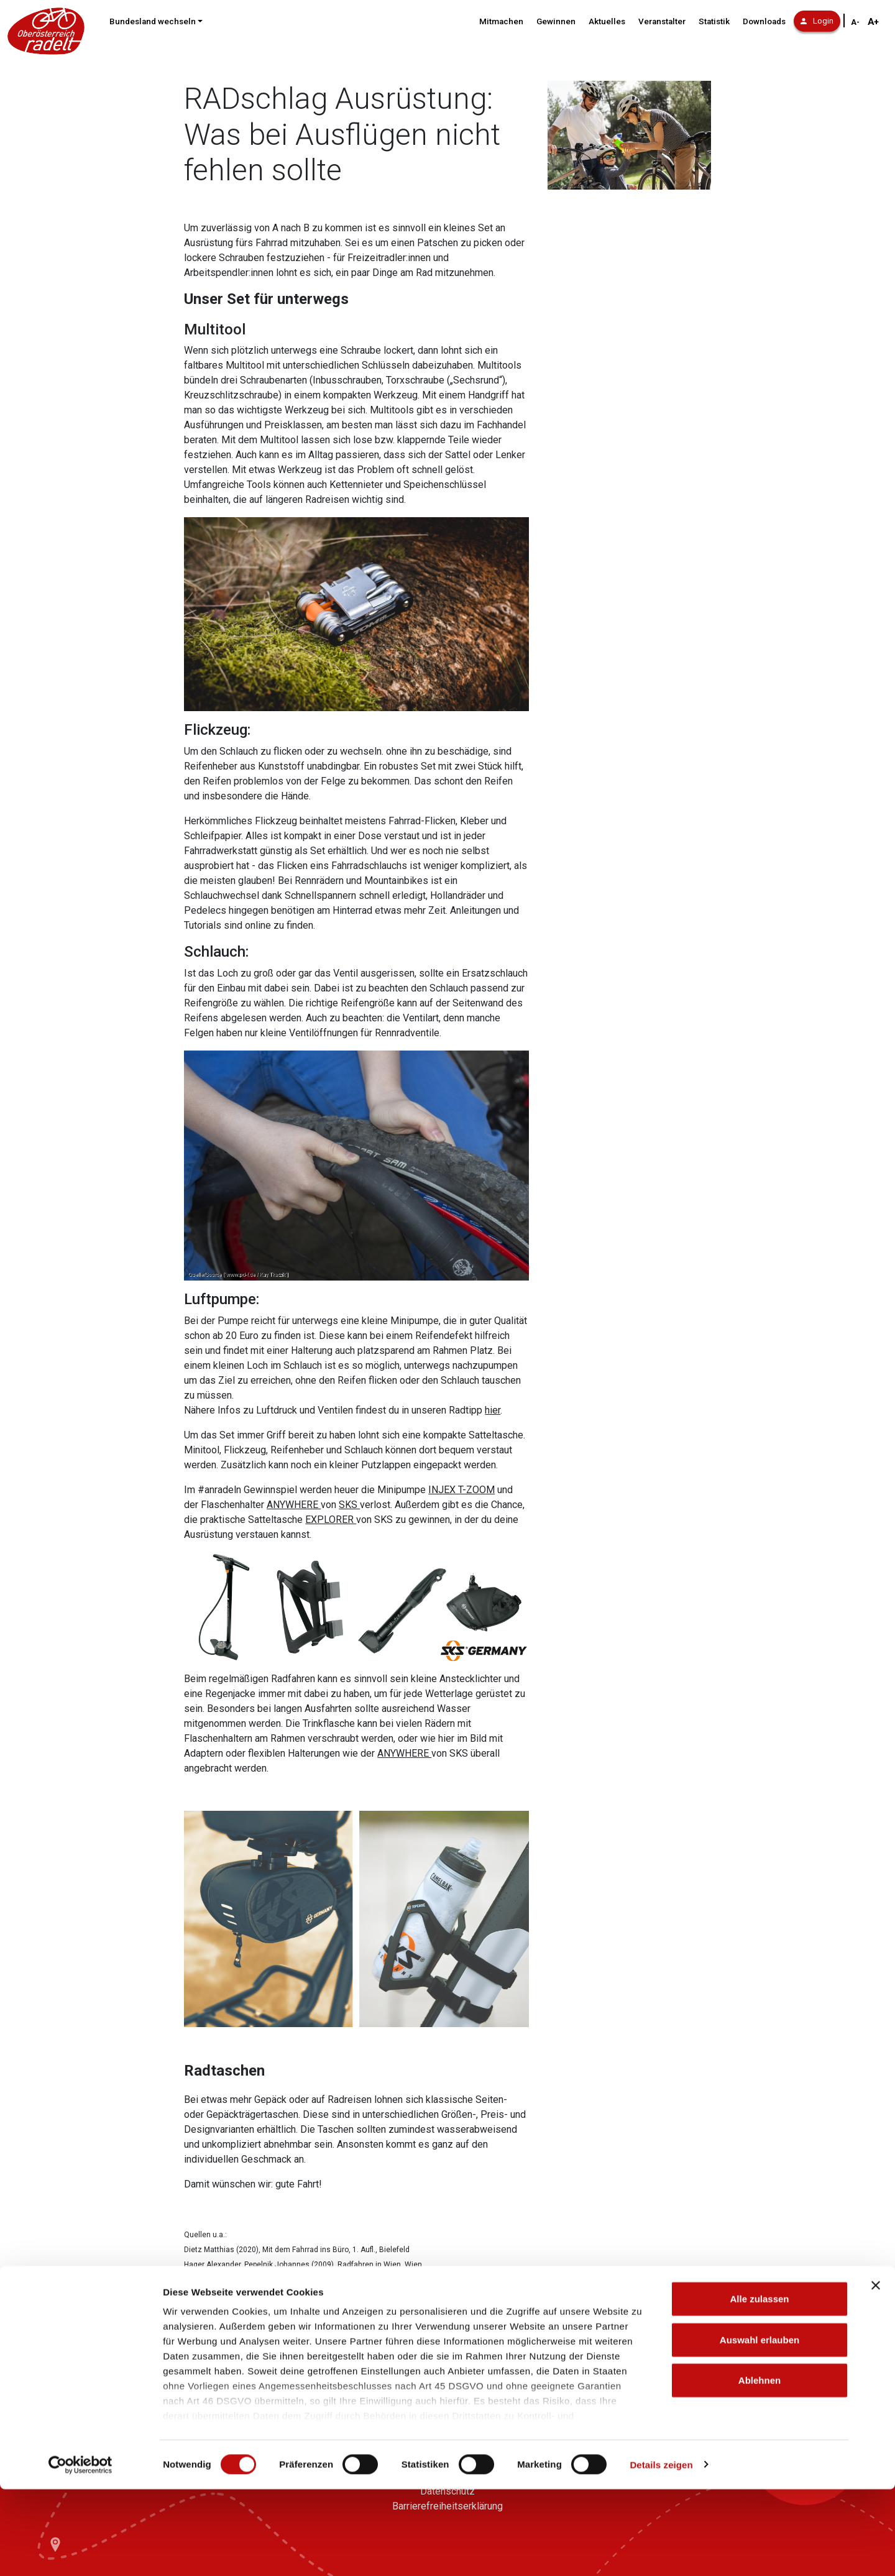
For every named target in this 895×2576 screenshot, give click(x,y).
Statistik (714, 21)
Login (817, 20)
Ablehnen (759, 2467)
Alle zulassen (759, 2386)
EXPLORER (330, 1519)
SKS (349, 1505)
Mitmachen (501, 21)
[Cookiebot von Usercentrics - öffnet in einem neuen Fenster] (80, 2551)
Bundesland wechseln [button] (152, 21)
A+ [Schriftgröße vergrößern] (873, 21)
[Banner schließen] (875, 2372)
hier (492, 1410)
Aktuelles (607, 21)
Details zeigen (661, 2551)
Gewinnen (556, 21)
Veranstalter (662, 21)
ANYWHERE (294, 1505)
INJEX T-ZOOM (461, 1490)
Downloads (764, 21)
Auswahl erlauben (759, 2426)
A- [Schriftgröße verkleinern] (855, 22)
